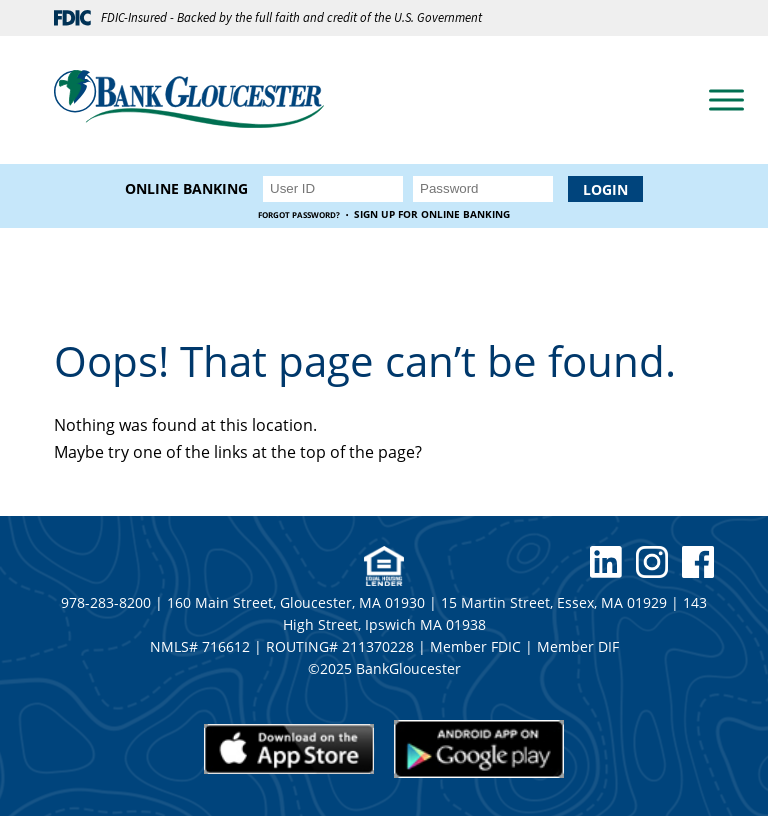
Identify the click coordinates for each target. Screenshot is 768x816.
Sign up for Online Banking (432, 214)
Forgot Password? (299, 214)
